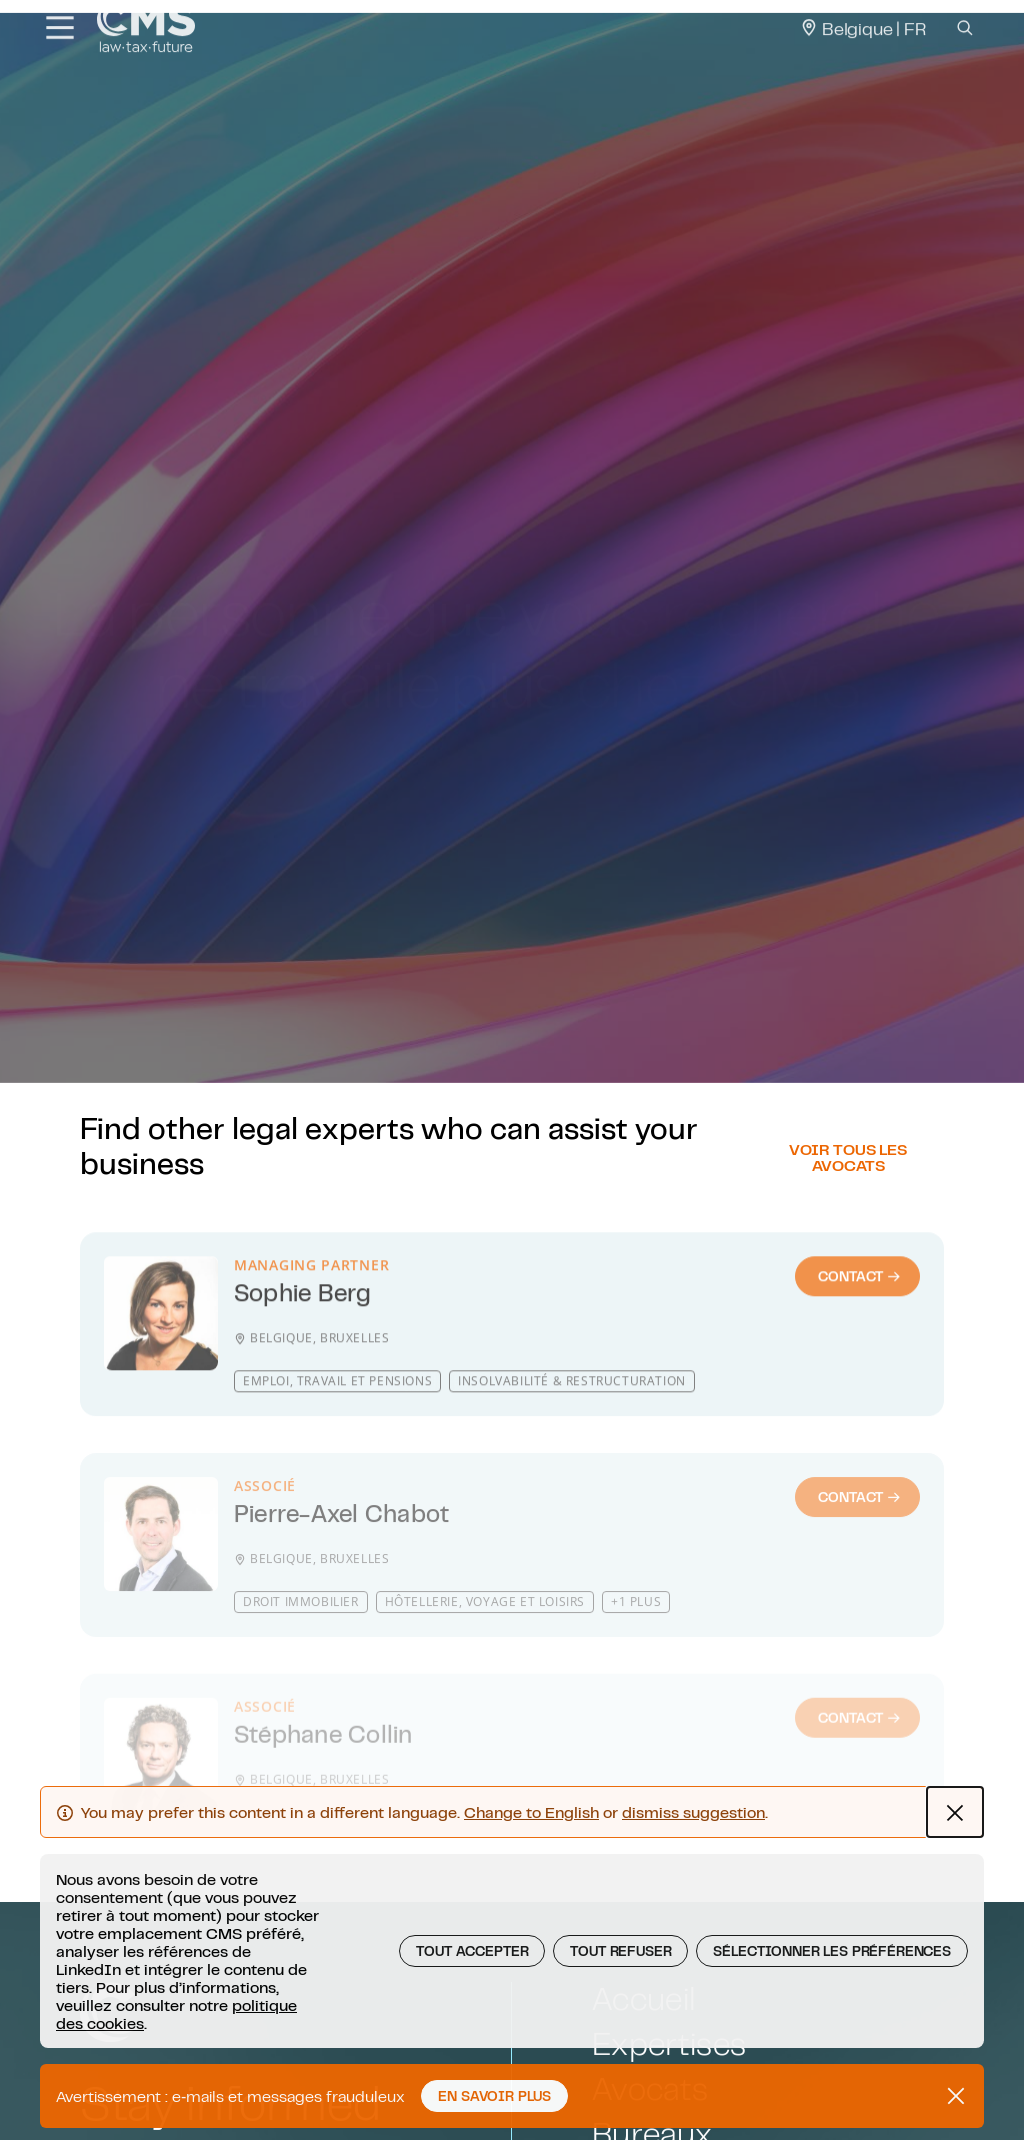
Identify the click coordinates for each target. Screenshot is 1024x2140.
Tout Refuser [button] (620, 1997)
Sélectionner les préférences (832, 1997)
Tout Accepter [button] (472, 1997)
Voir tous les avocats (848, 1212)
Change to (531, 1858)
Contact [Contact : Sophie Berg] (859, 1342)
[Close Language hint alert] (955, 1858)
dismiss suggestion (693, 1858)
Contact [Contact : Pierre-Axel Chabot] (859, 1547)
